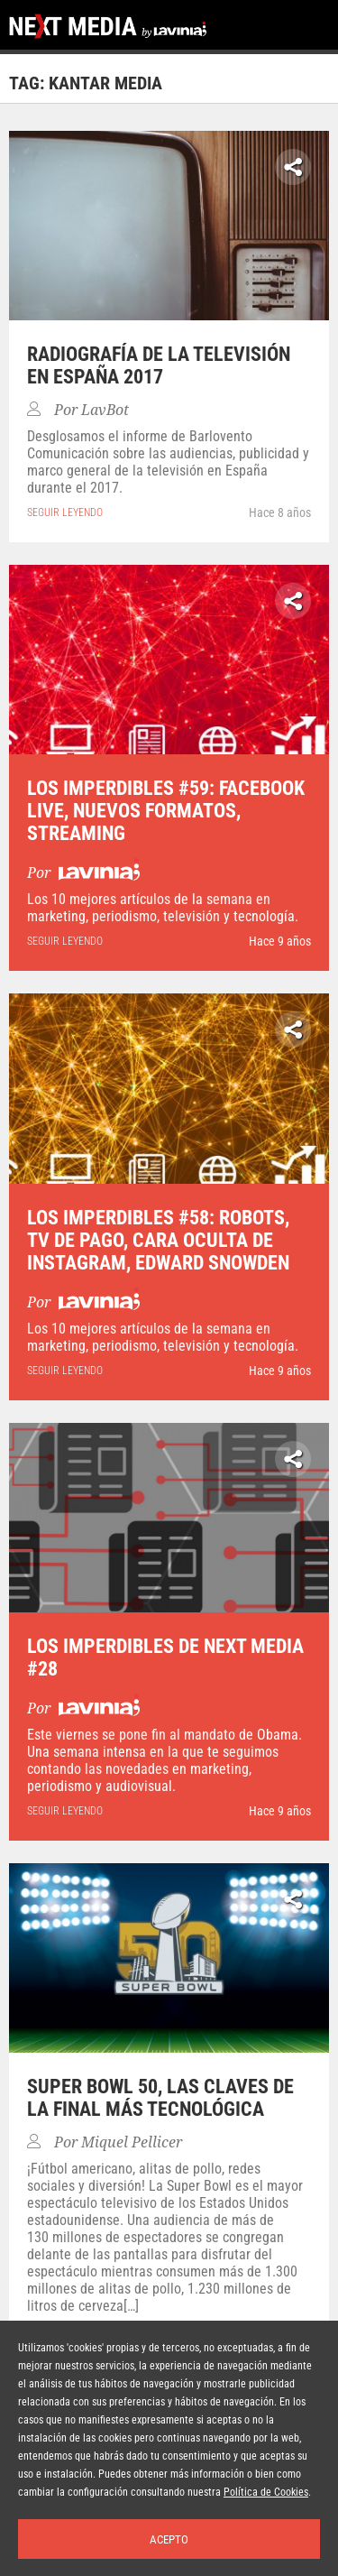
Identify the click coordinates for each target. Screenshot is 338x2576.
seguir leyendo (65, 512)
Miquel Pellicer (131, 2142)
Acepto (169, 2539)
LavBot (105, 410)
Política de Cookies (266, 2492)
